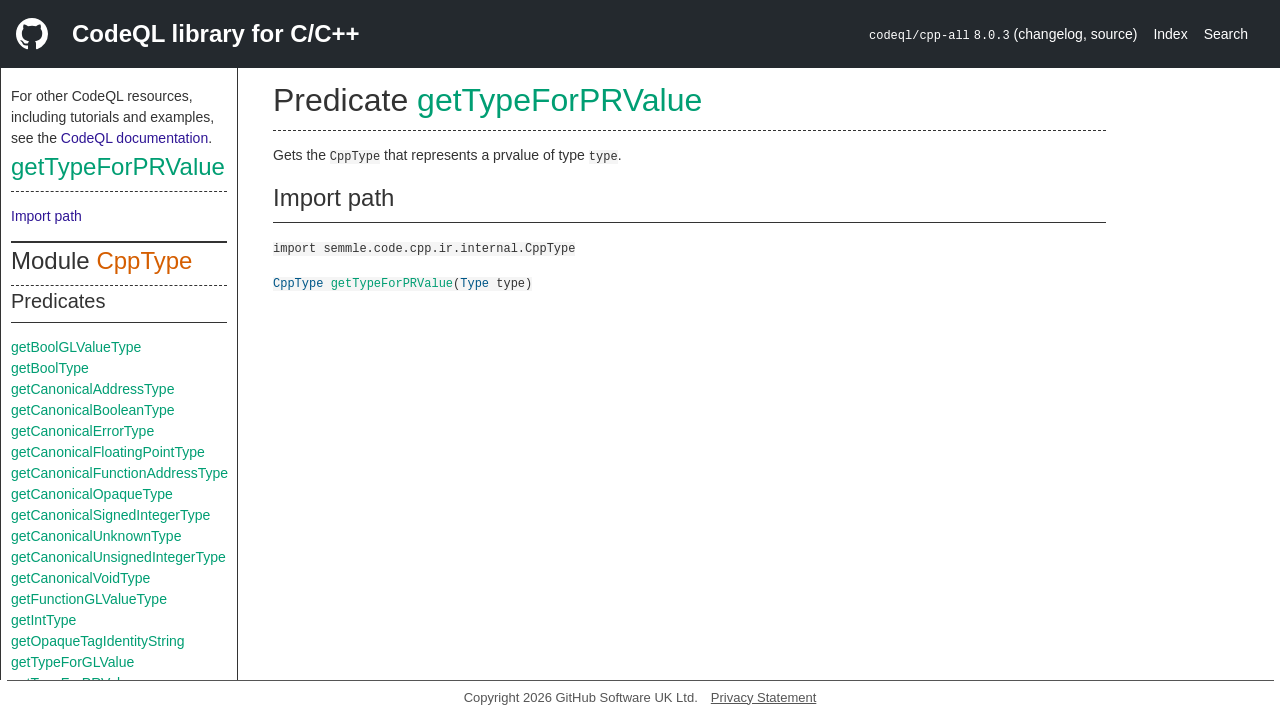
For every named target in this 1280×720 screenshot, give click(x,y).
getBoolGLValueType (76, 347)
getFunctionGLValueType (89, 599)
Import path (46, 216)
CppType (144, 260)
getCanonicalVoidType (80, 578)
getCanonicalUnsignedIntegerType (118, 557)
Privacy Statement (764, 697)
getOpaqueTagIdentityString (98, 641)
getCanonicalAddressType (92, 389)
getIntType (43, 620)
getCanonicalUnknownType (96, 536)
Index (1170, 34)
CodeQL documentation (134, 138)
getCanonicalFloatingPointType (108, 452)
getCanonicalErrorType (82, 431)
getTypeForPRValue (118, 166)
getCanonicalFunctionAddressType (119, 473)
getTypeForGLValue (72, 662)
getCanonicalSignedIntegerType (110, 515)
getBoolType (50, 368)
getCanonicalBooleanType (92, 410)
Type (474, 282)
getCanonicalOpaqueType (92, 494)
